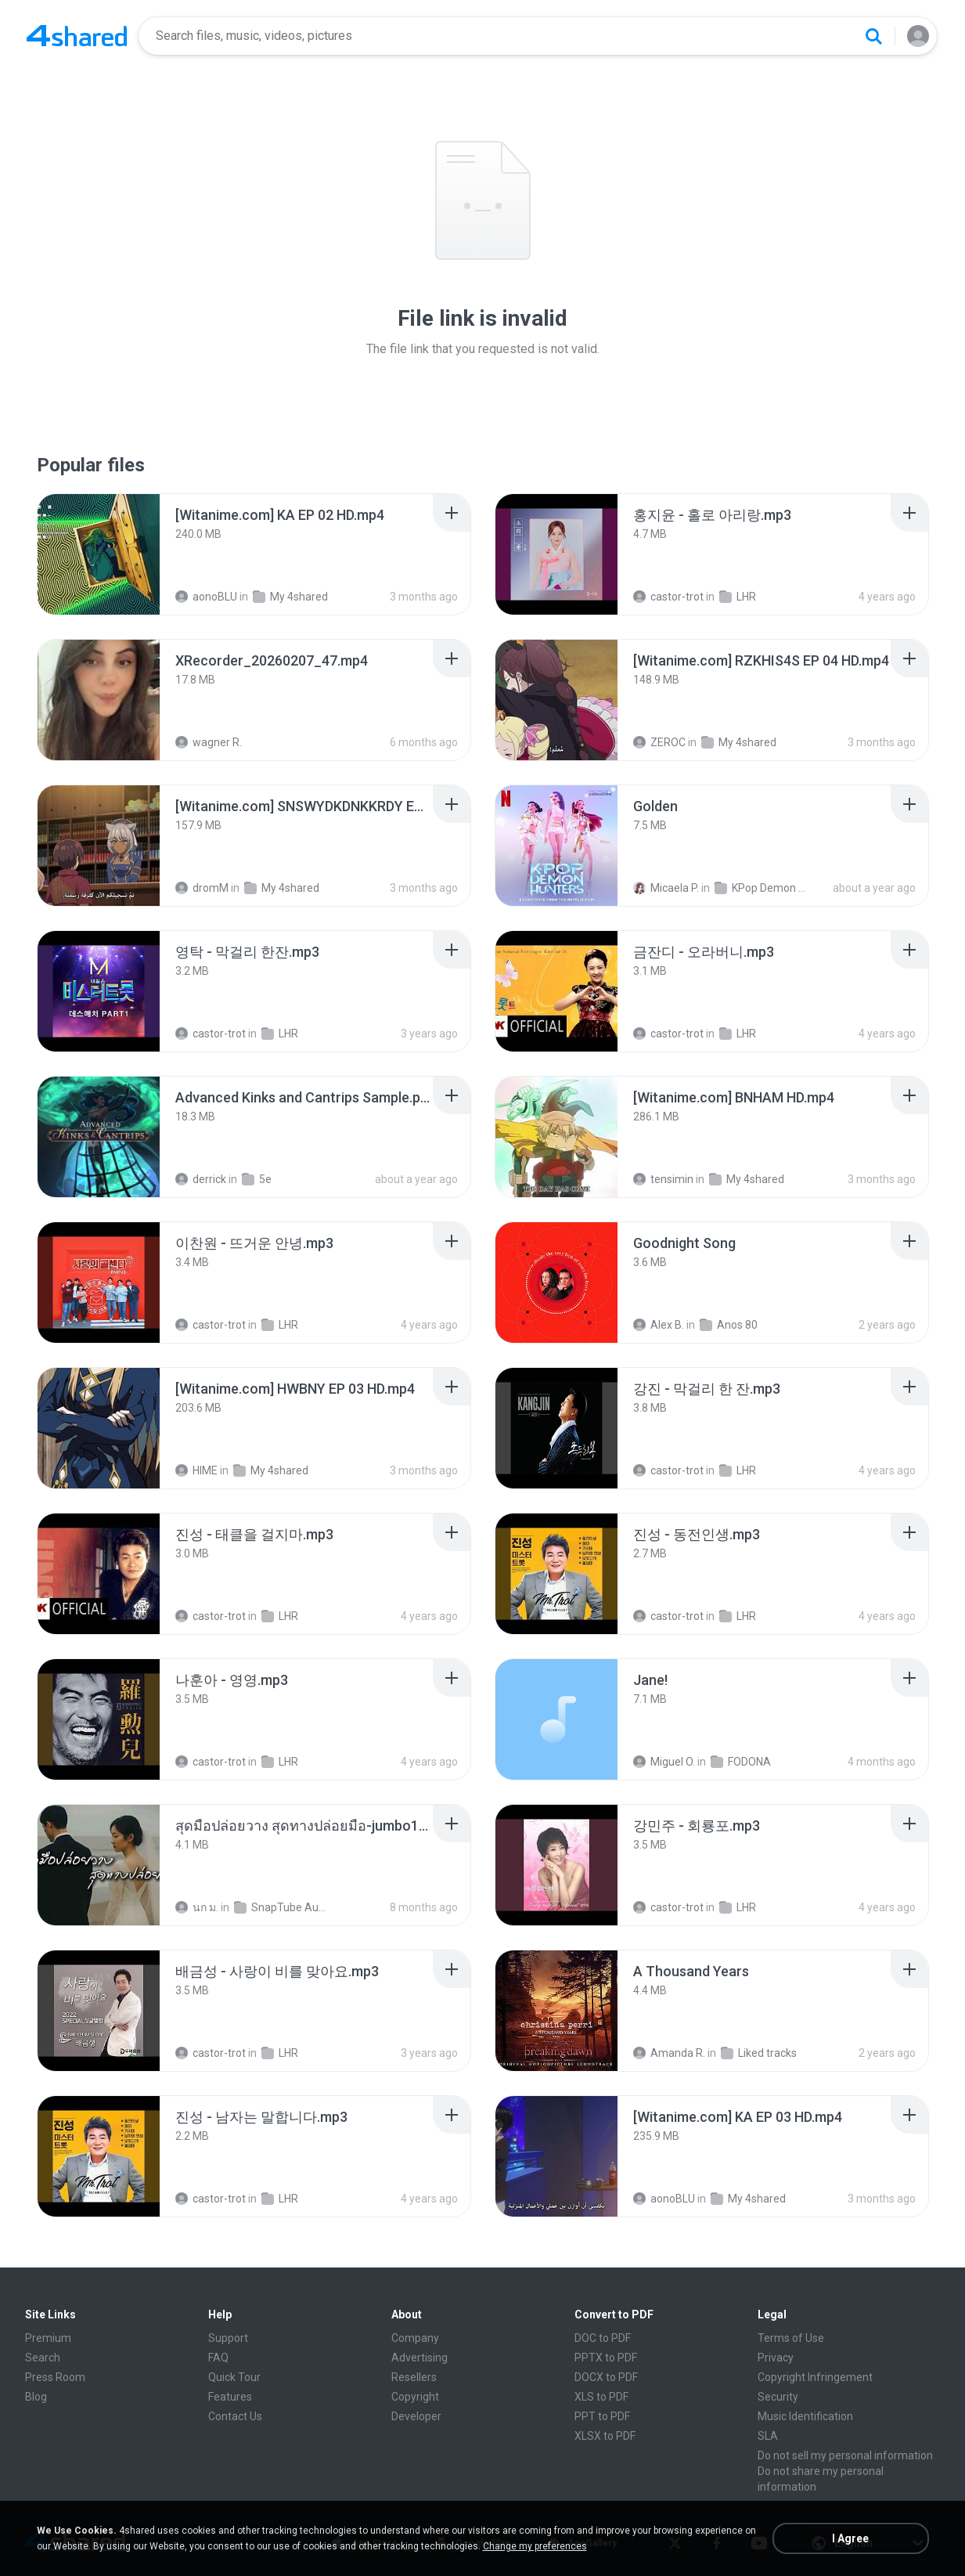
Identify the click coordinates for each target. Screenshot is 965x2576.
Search (42, 2357)
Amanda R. (669, 2053)
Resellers (414, 2377)
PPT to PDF (602, 2416)
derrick (200, 1179)
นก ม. (196, 1907)
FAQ (218, 2357)
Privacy (776, 2357)
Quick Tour (234, 2377)
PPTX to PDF (605, 2357)
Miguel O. (664, 1761)
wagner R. (208, 742)
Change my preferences (535, 2546)
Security (778, 2396)
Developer (416, 2416)
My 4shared (290, 596)
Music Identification (805, 2416)
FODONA (741, 1761)
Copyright (415, 2396)
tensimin (663, 1179)
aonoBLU (206, 596)
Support (228, 2338)
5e (257, 1179)
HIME (196, 1470)
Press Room (55, 2377)
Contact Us (235, 2416)
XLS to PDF (601, 2396)
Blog (36, 2396)
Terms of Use (791, 2338)
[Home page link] (77, 36)
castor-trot (668, 596)
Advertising (419, 2357)
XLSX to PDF (605, 2436)
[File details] (99, 554)
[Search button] (873, 36)
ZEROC (659, 742)
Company (415, 2338)
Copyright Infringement (815, 2377)
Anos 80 (729, 1325)
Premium (48, 2338)
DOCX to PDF (606, 2377)
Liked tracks (759, 2053)
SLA (768, 2436)
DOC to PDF (602, 2338)
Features (230, 2396)
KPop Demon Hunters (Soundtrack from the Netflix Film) (763, 888)
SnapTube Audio (283, 1907)
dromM (202, 888)
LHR (737, 596)
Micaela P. (666, 888)
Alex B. (658, 1325)
